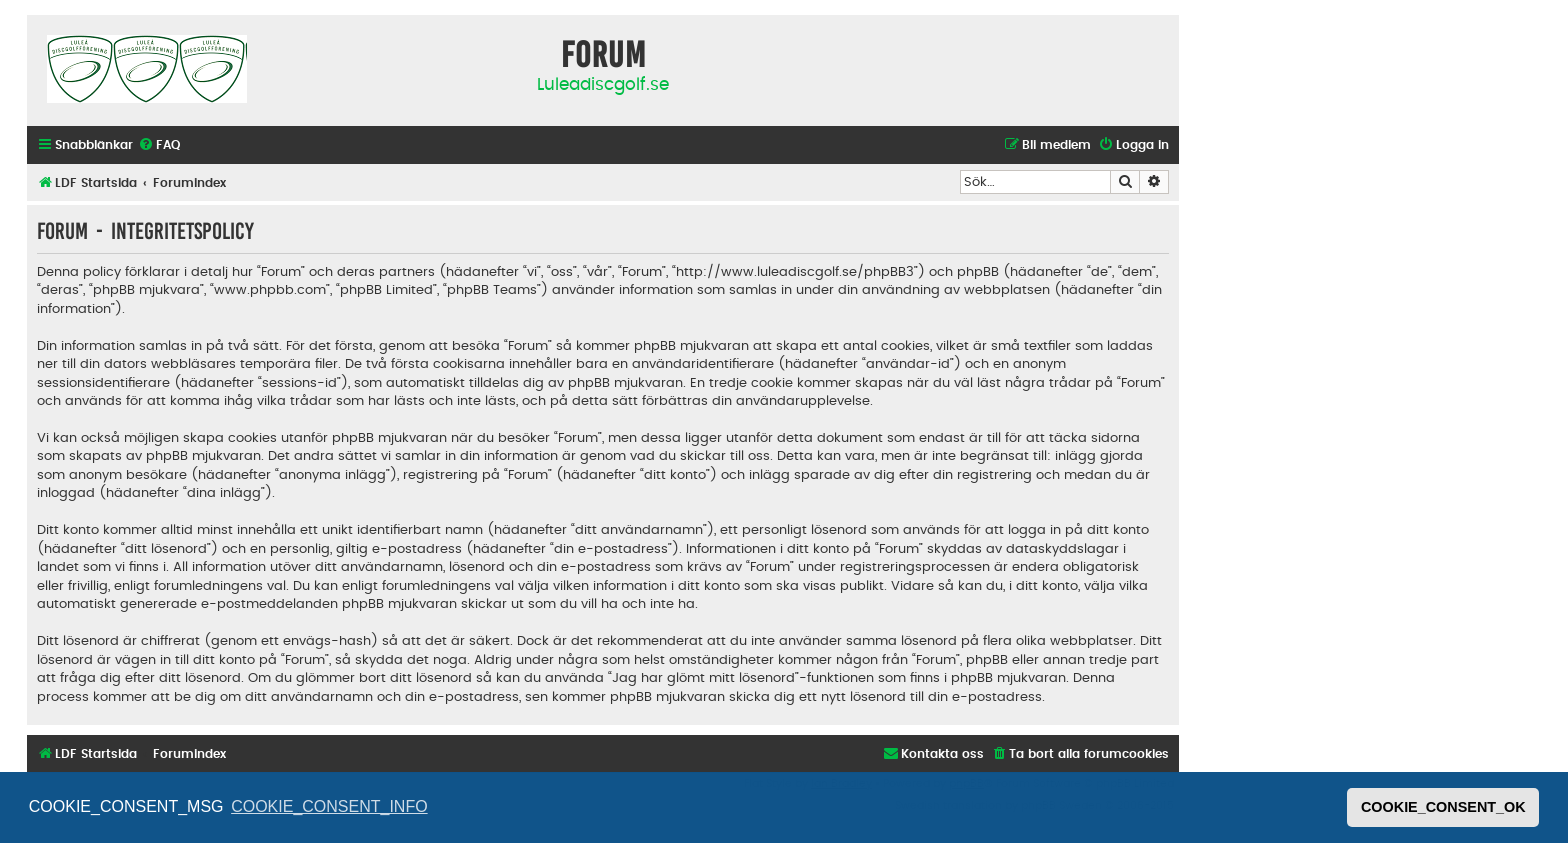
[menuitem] (159, 145)
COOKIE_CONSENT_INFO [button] (329, 806)
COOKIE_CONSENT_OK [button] (1443, 807)
